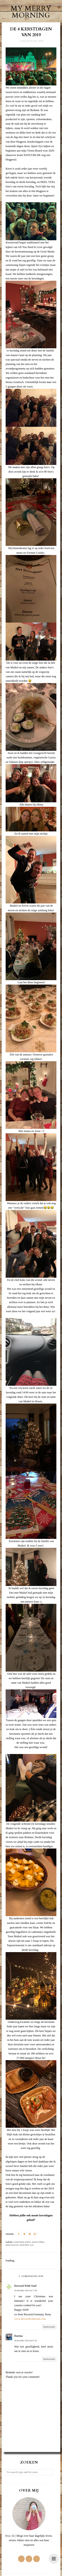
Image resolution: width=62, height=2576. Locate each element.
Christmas (18, 2242)
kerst (28, 2242)
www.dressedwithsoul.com (30, 2318)
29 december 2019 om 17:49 (25, 2290)
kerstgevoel (12, 2245)
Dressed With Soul (25, 2285)
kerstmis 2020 (27, 2245)
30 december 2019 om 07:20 (25, 2340)
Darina (18, 2335)
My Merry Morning (31, 12)
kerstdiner (38, 2242)
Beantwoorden (49, 2327)
